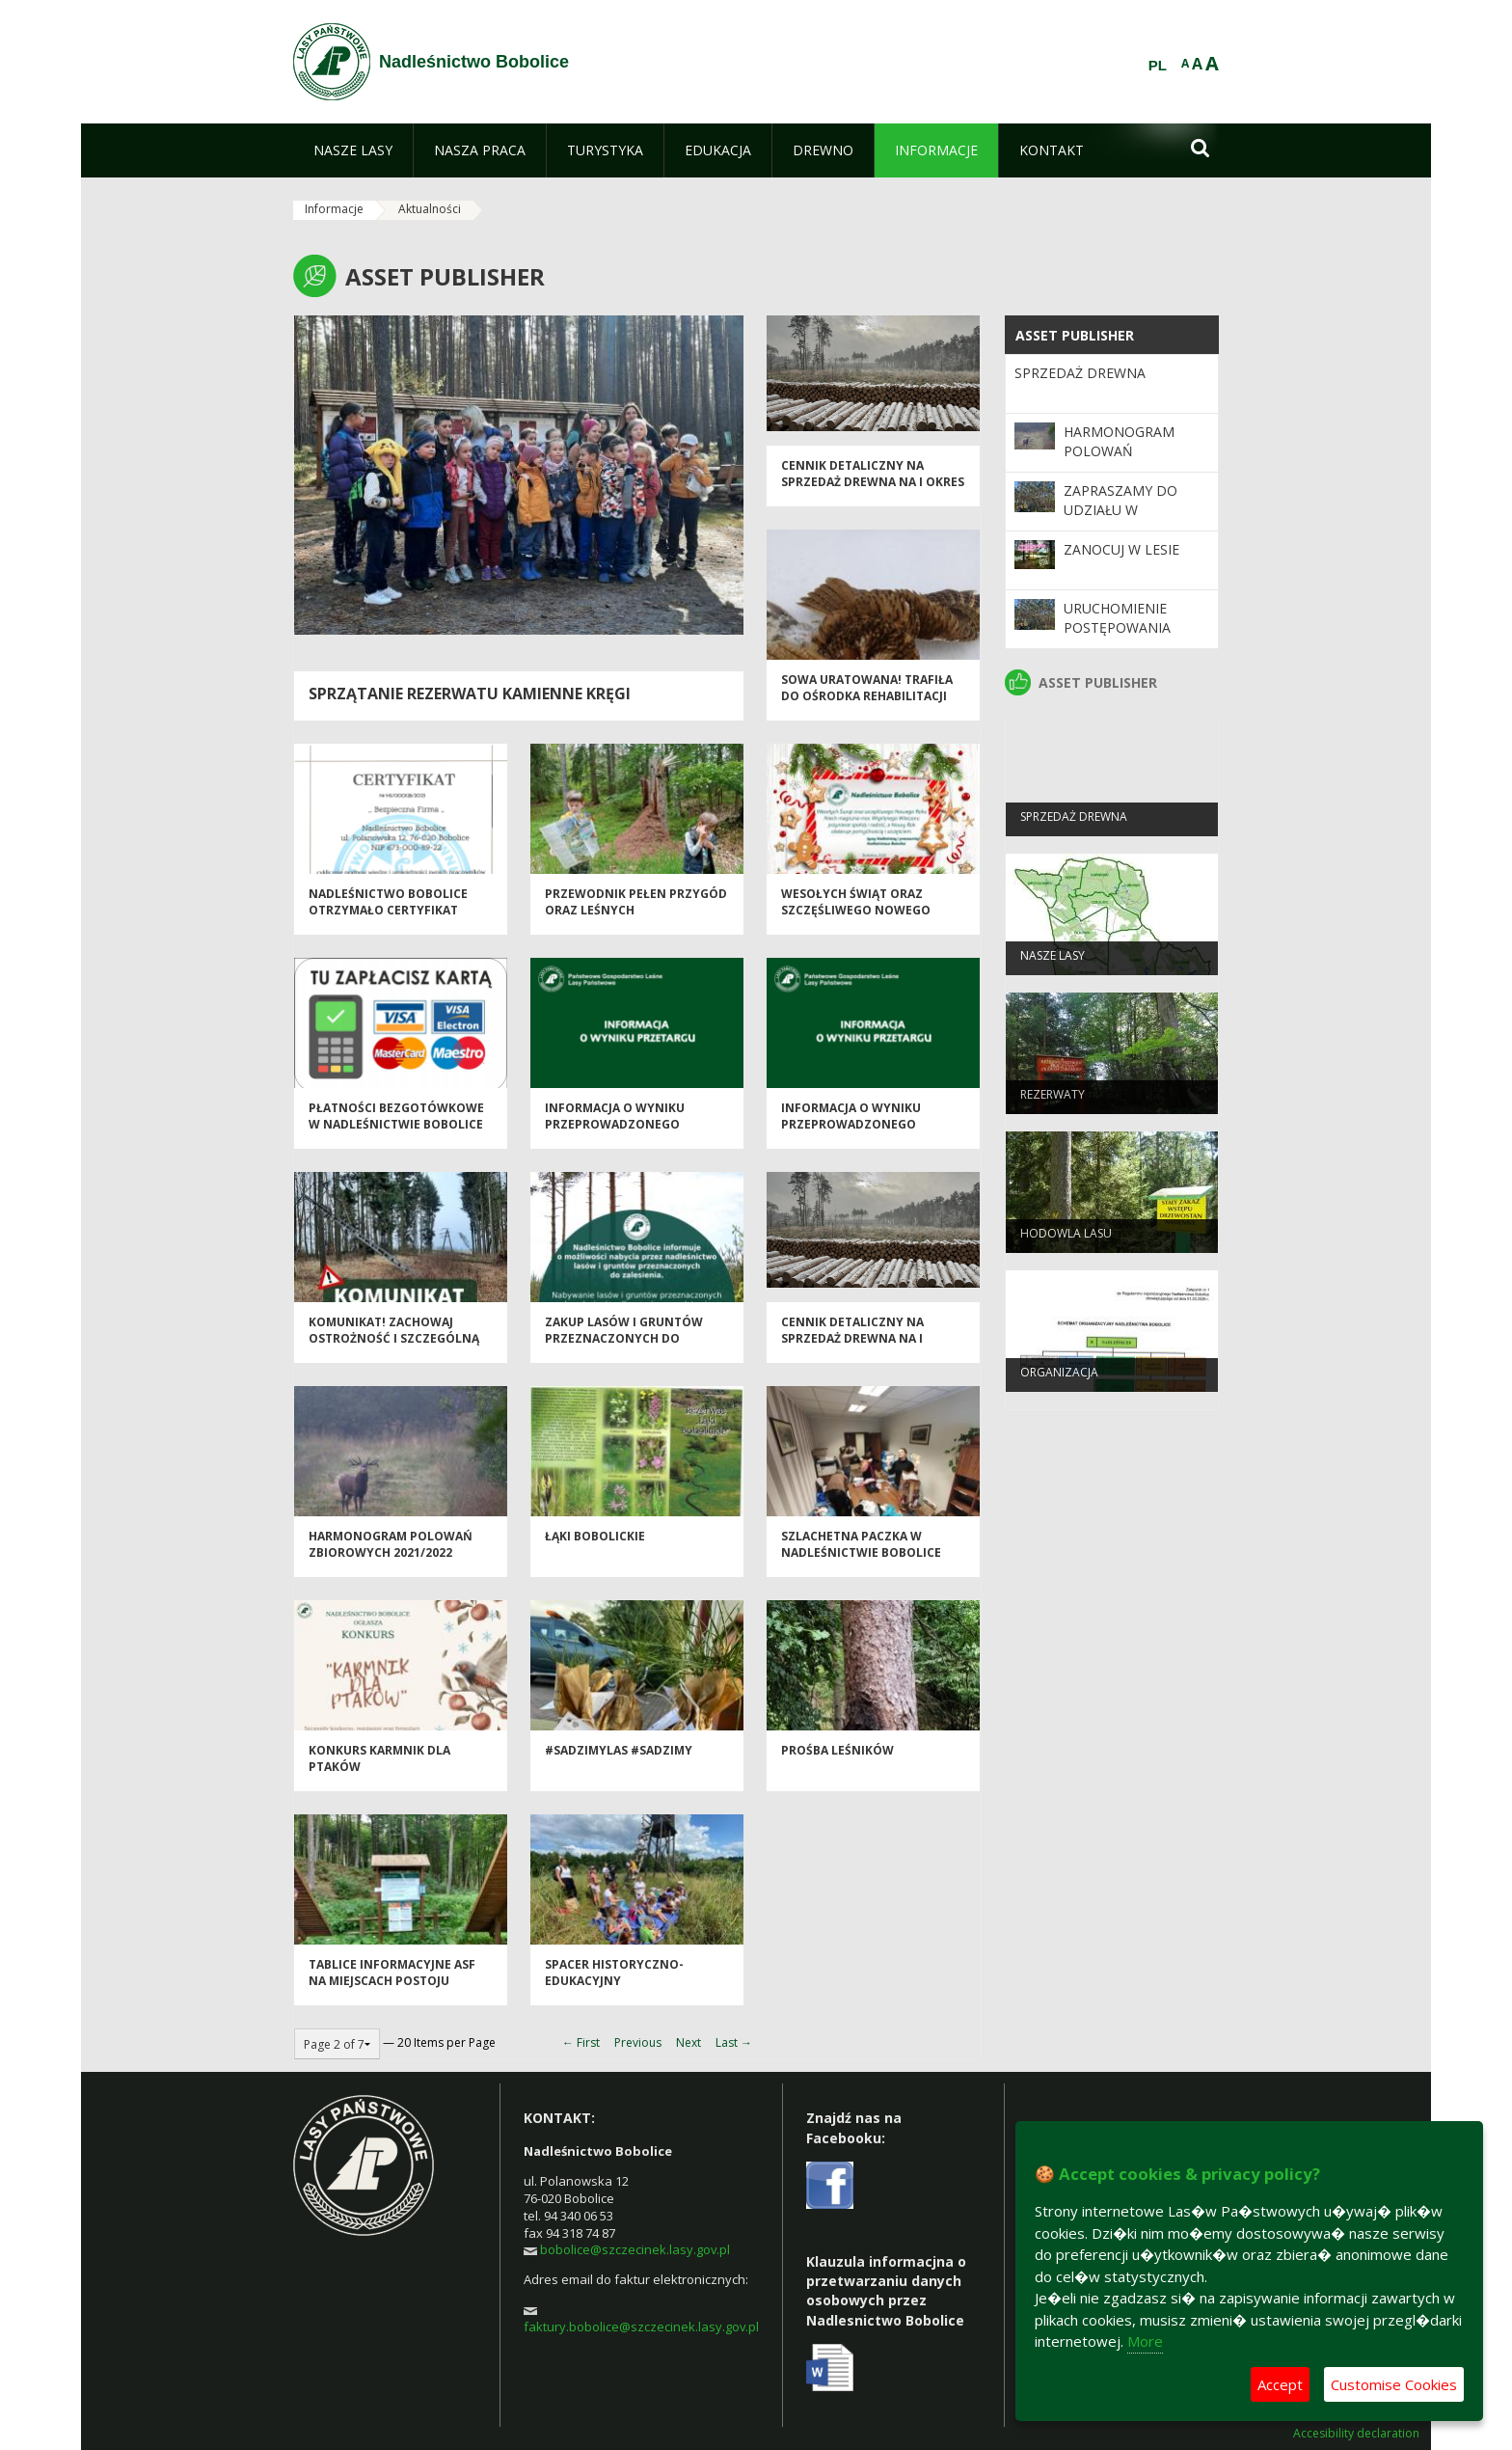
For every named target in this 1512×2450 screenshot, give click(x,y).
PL (1157, 65)
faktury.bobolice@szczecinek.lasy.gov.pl (641, 2326)
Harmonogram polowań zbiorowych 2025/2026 (1119, 461)
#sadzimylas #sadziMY (618, 1759)
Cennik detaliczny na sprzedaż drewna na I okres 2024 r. (872, 491)
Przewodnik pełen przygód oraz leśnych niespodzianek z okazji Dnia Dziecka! (636, 927)
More (1145, 2341)
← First (581, 2042)
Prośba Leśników (837, 1759)
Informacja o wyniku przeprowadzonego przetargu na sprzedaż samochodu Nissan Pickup (630, 1141)
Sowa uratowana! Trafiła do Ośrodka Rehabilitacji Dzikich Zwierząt (867, 705)
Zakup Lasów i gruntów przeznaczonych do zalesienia (624, 1347)
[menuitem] (353, 150)
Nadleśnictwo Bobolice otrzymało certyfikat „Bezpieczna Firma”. (388, 919)
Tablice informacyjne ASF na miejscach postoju (392, 1981)
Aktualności (429, 209)
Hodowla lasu (1066, 1241)
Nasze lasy (1052, 963)
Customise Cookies (1394, 2384)
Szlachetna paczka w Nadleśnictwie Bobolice (861, 1553)
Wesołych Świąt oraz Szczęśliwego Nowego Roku (856, 919)
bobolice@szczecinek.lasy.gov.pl (635, 2249)
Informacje (334, 209)
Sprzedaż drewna (1080, 373)
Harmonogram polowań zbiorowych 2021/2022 (390, 1553)
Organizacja (1059, 1380)
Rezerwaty (1052, 1102)
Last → (734, 2042)
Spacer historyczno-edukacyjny (614, 1981)
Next (688, 2042)
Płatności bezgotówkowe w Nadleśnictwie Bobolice (396, 1124)
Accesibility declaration (1356, 2433)
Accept (1280, 2384)
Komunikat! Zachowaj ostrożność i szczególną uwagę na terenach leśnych (394, 1355)
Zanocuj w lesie (1121, 549)
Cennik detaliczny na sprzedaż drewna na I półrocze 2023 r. (852, 1347)
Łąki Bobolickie (595, 1545)
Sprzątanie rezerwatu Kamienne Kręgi (470, 693)
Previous (638, 2042)
